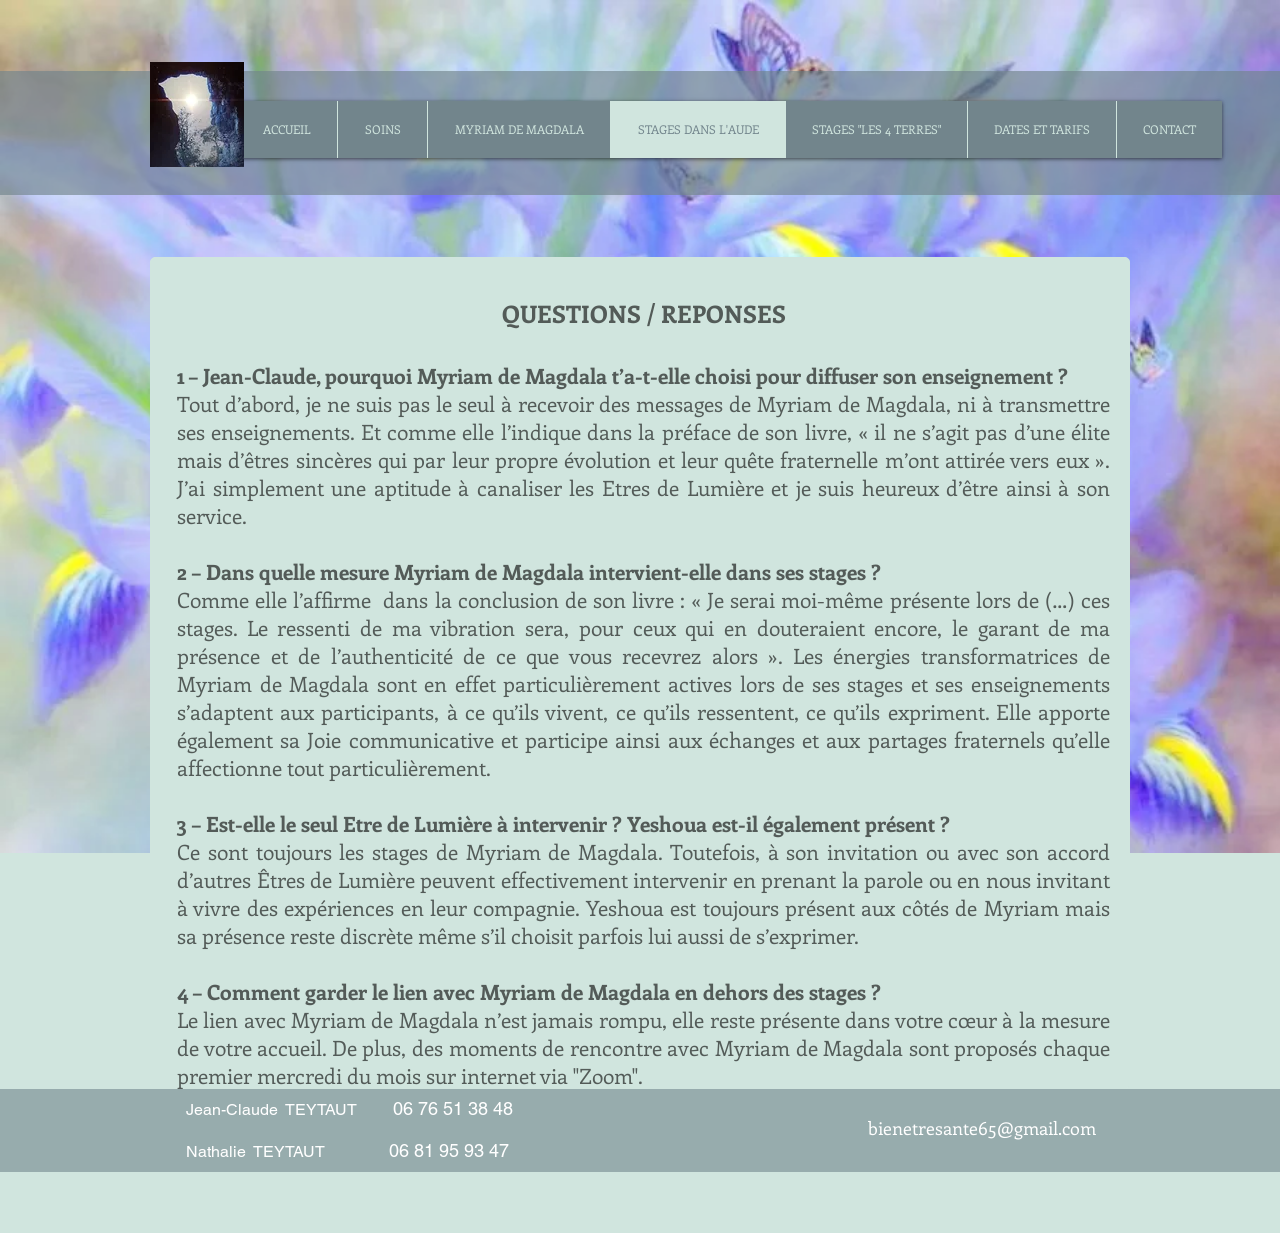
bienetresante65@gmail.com (982, 1128)
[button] (382, 129)
